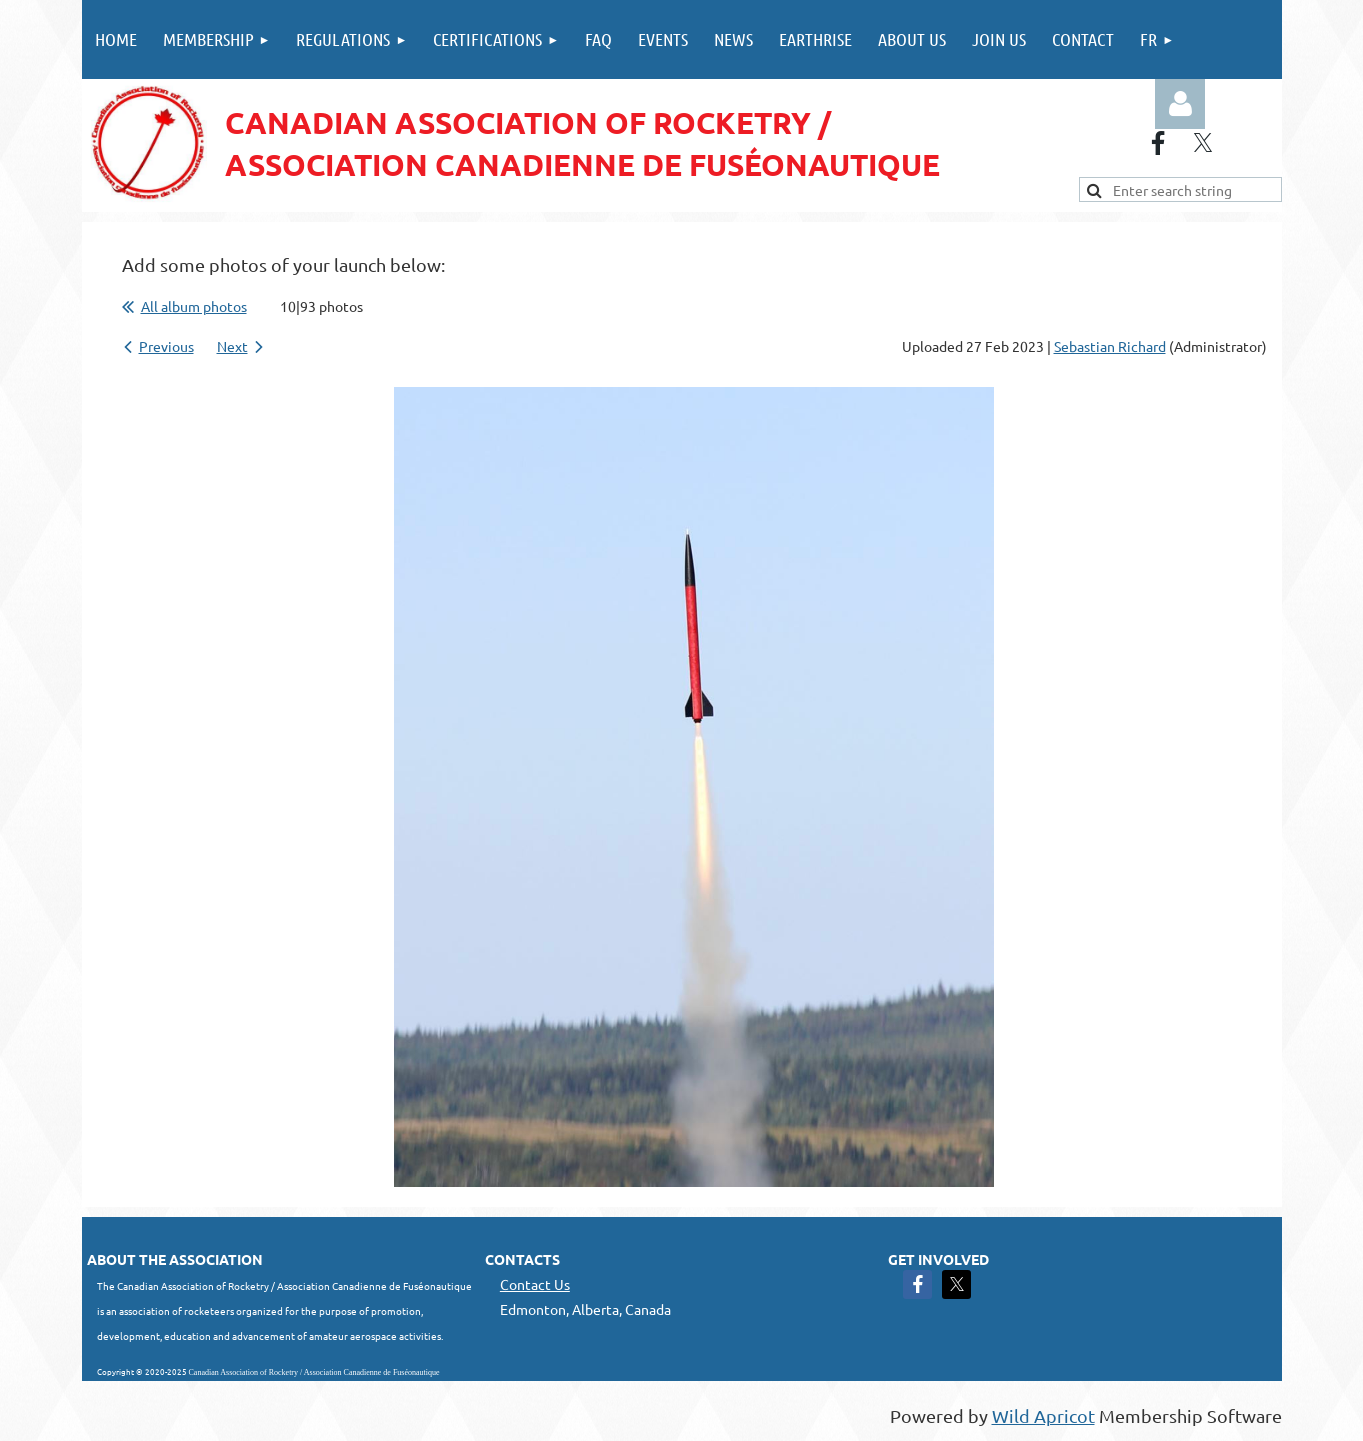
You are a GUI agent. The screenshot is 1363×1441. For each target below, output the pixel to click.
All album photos (194, 306)
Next (232, 346)
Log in (1180, 104)
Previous (166, 346)
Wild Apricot (1043, 1415)
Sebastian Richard (1110, 346)
